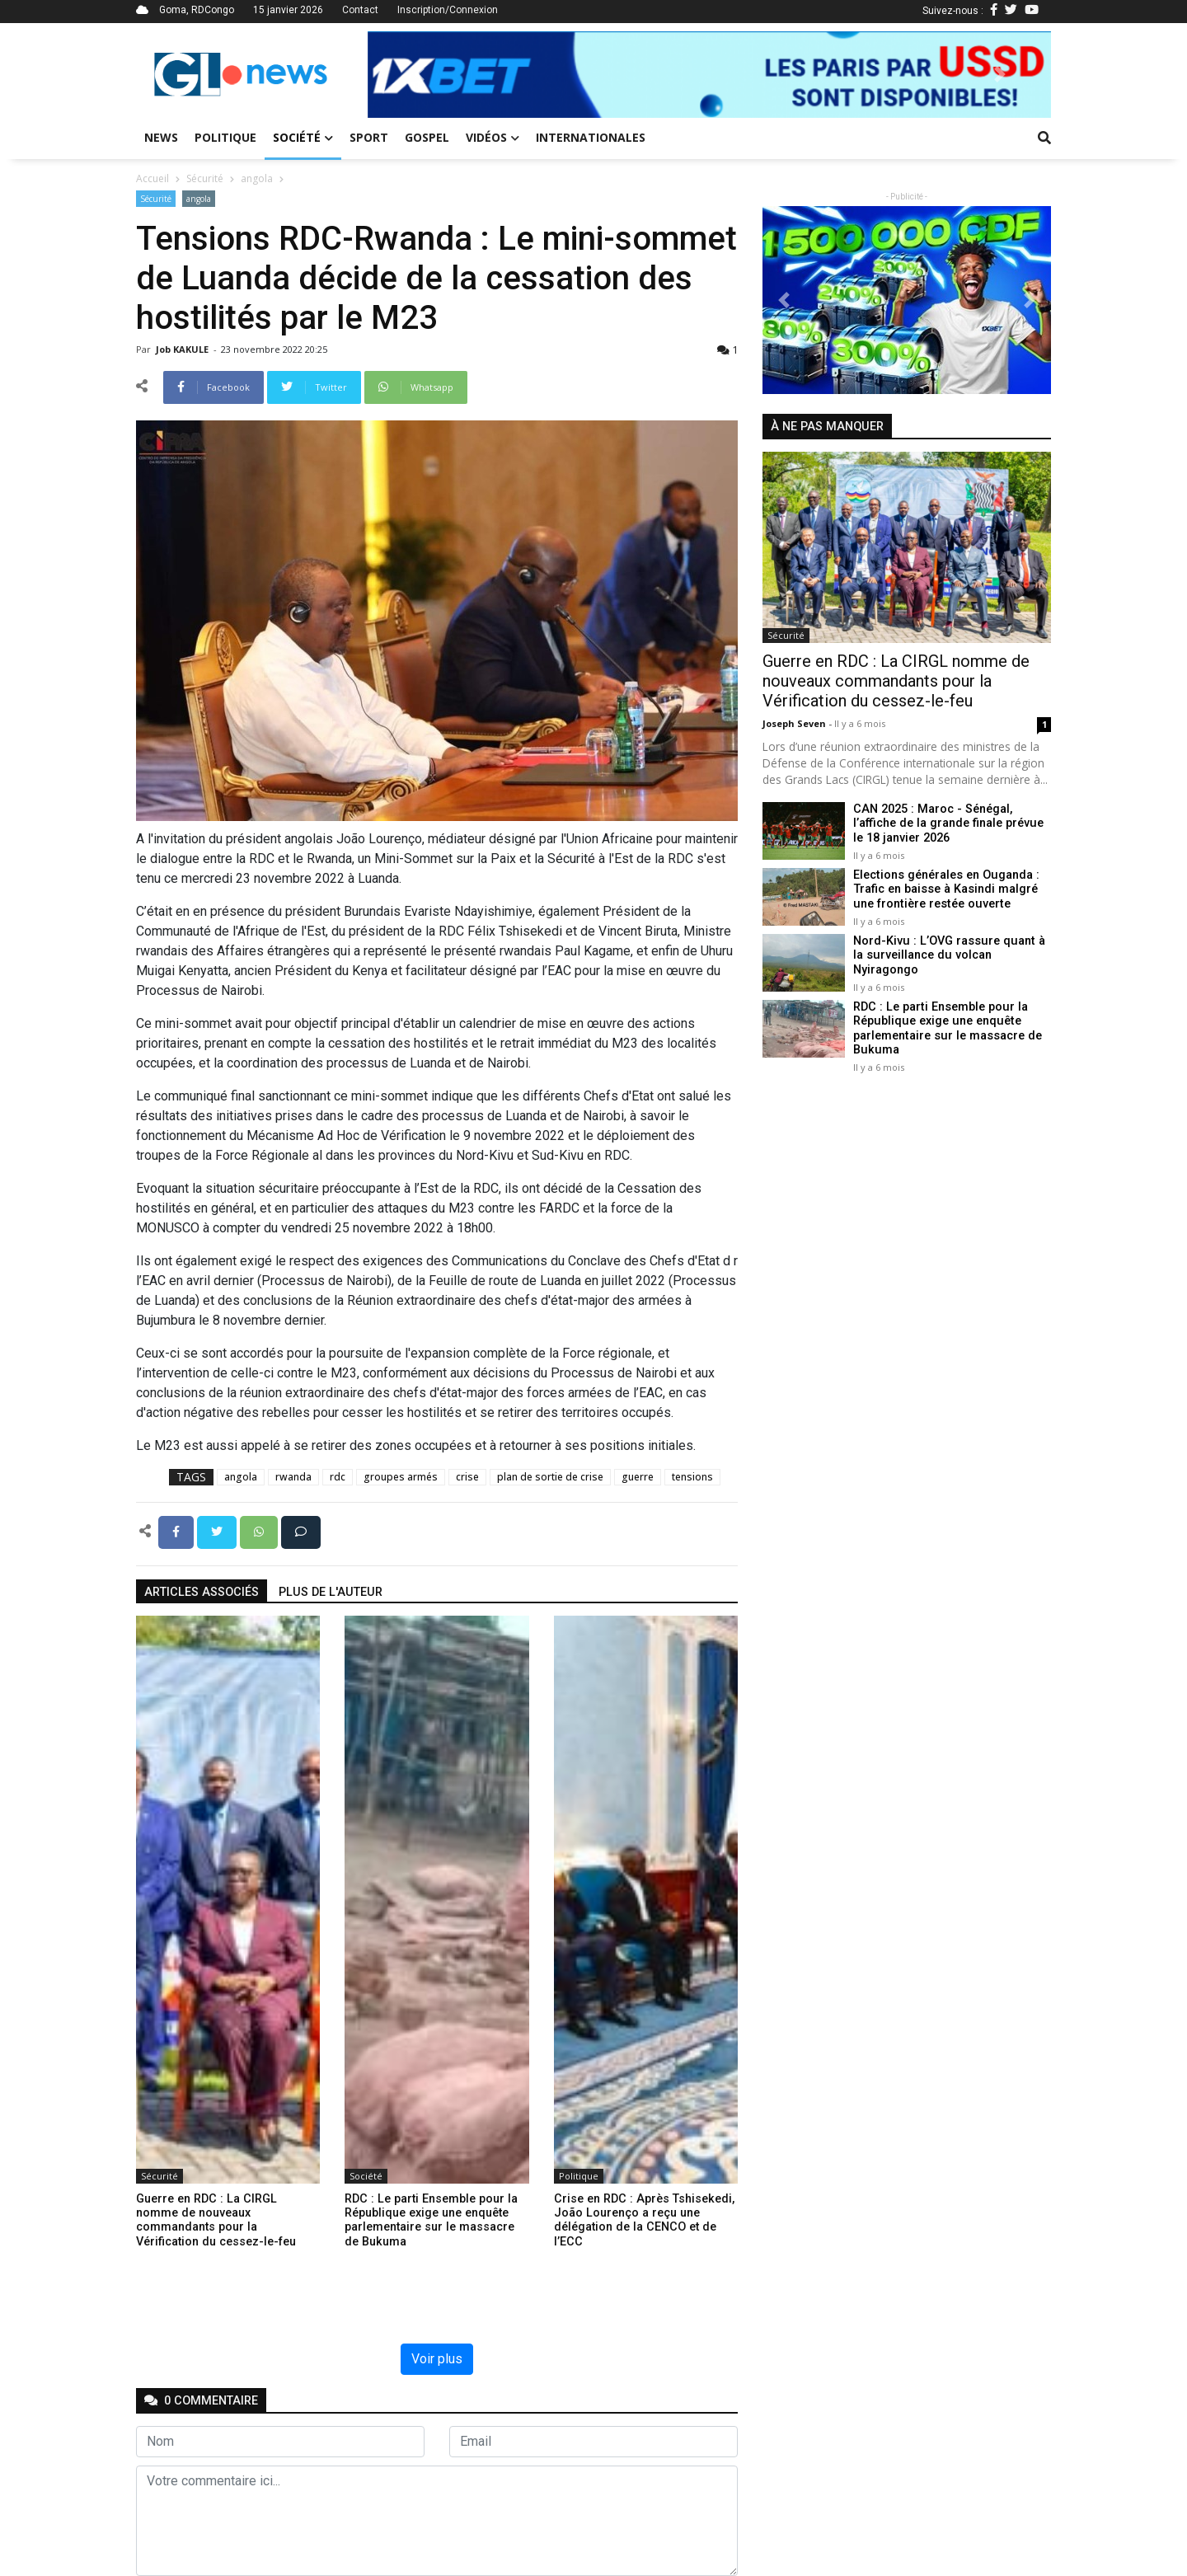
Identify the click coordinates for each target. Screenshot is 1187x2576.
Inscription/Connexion (447, 10)
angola (257, 178)
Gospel (427, 137)
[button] (419, 74)
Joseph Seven (795, 723)
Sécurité (204, 178)
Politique (225, 137)
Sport (369, 137)
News (161, 137)
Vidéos (492, 137)
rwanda (293, 1477)
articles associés (201, 1592)
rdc (337, 1477)
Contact (360, 10)
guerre (638, 1477)
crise (467, 1477)
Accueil (152, 178)
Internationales (590, 137)
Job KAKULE (183, 349)
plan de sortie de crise (550, 1477)
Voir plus (436, 2359)
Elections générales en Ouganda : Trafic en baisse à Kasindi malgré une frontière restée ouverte (945, 889)
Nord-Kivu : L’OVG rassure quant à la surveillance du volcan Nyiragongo (947, 955)
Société (303, 137)
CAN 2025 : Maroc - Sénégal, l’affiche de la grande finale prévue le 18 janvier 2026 (948, 823)
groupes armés (401, 1477)
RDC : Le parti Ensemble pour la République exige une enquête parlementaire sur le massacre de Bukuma (946, 1028)
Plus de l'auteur (330, 1592)
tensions (692, 1477)
